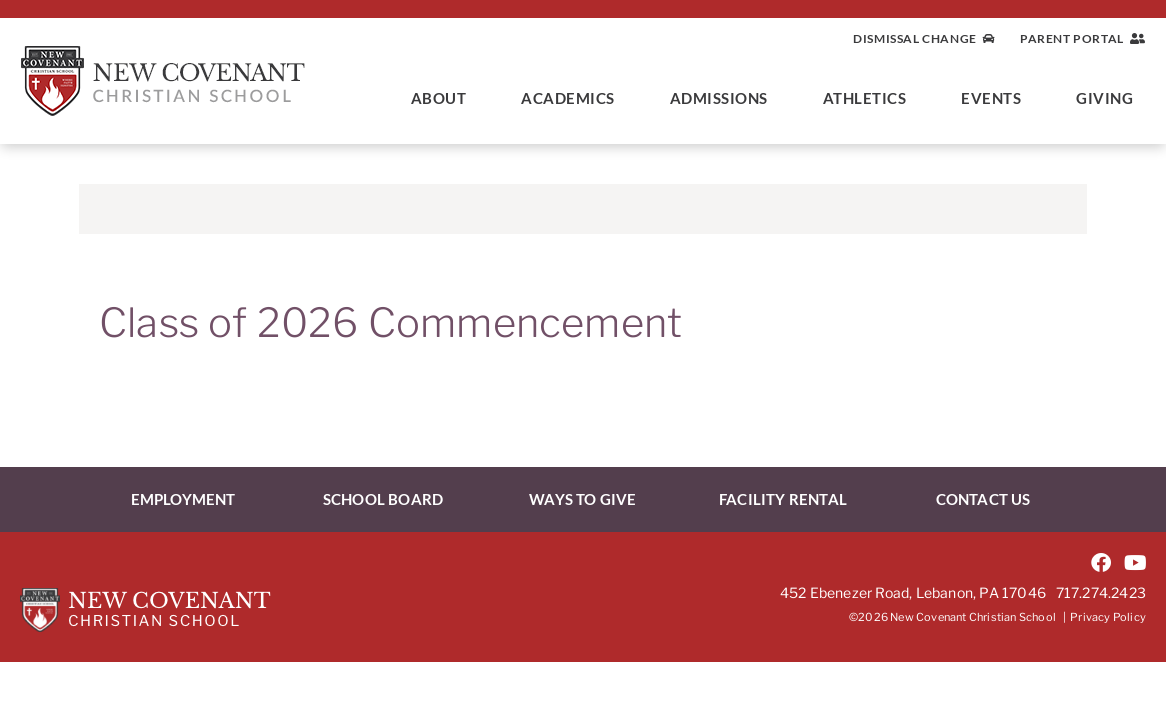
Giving (1109, 98)
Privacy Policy (1108, 617)
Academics (573, 98)
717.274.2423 (1101, 592)
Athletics (870, 98)
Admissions (724, 98)
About (444, 98)
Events (996, 98)
